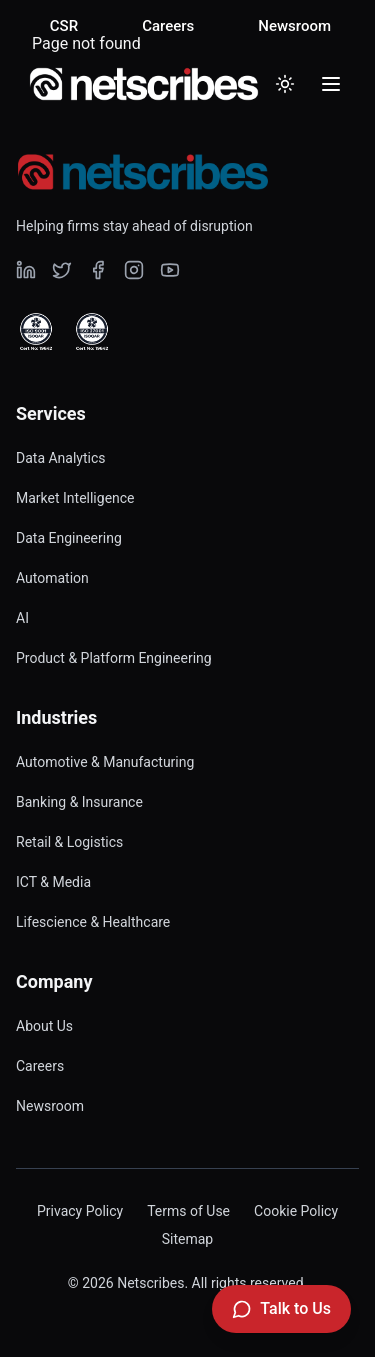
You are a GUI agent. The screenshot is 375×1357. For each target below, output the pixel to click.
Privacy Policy (80, 1211)
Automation (52, 578)
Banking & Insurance (79, 802)
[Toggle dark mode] (285, 84)
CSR (64, 26)
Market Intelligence (75, 498)
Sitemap (187, 1239)
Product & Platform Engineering (114, 658)
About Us (44, 1026)
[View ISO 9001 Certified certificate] (36, 332)
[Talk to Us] (281, 1309)
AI (22, 618)
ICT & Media (53, 882)
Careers (168, 26)
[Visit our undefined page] (26, 270)
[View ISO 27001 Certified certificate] (92, 332)
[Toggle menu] (331, 84)
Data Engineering (69, 538)
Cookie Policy (296, 1211)
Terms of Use (188, 1211)
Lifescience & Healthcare (93, 922)
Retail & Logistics (69, 842)
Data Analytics (61, 458)
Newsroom (294, 26)
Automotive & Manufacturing (105, 762)
